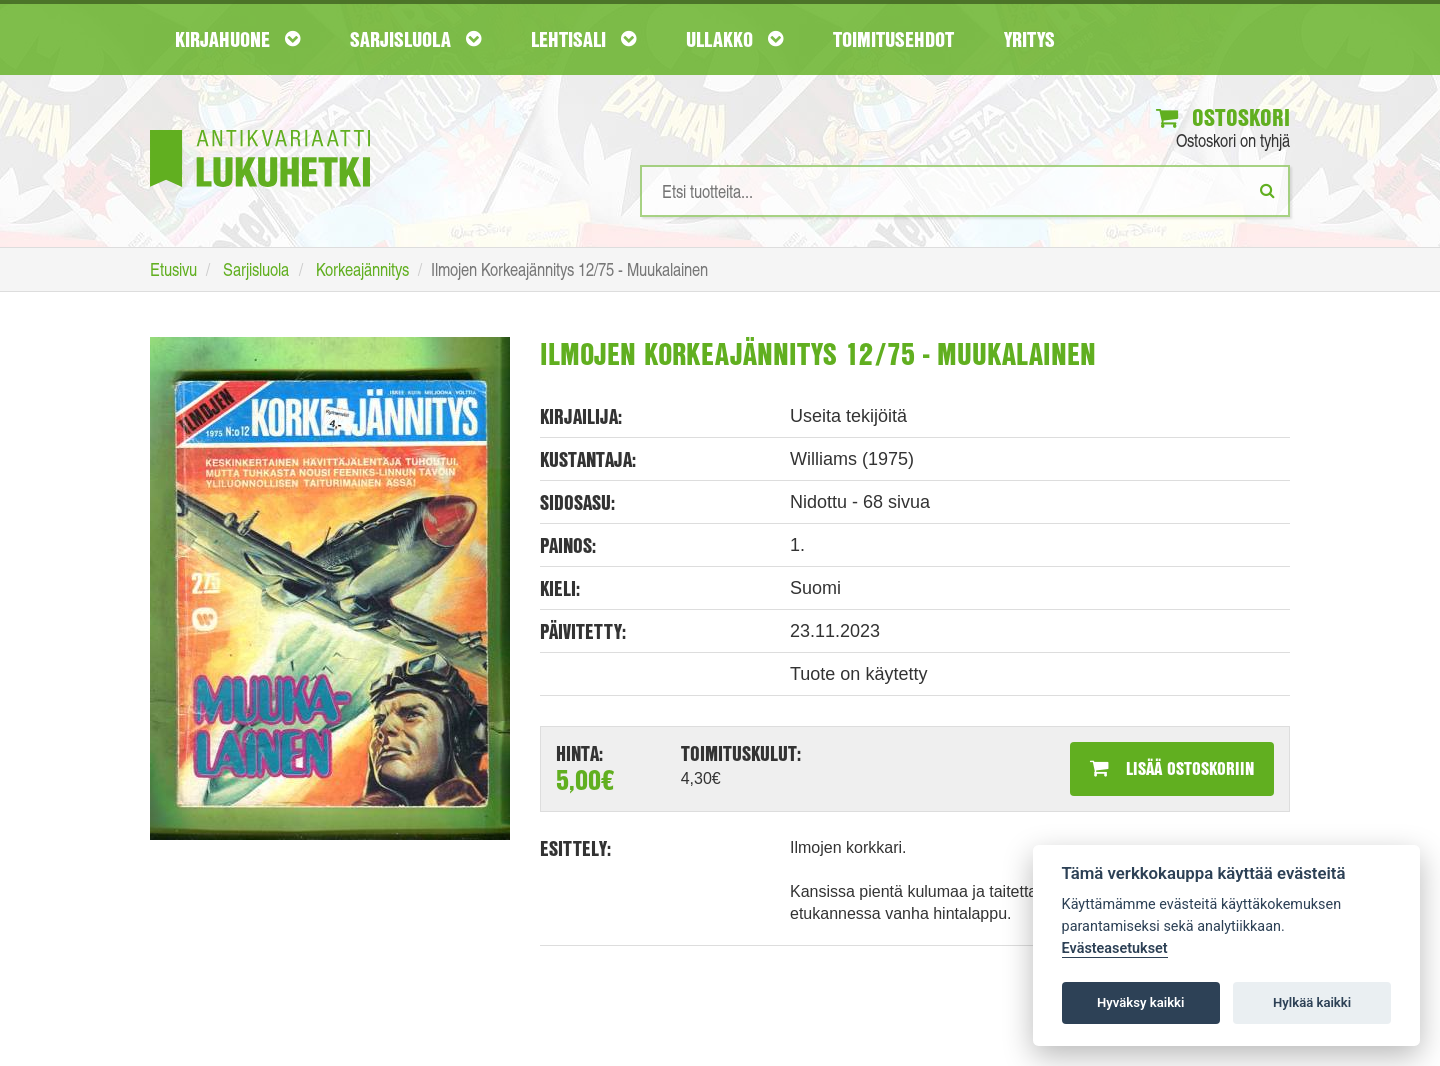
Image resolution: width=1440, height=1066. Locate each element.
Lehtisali (583, 39)
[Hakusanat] (965, 191)
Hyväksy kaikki (1140, 1002)
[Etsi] (1267, 190)
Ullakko (734, 39)
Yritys (1029, 39)
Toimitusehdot (893, 39)
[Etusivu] (260, 128)
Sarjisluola (415, 39)
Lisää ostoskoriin (1172, 768)
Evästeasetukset (1115, 948)
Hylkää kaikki (1312, 1002)
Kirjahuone (237, 39)
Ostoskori (1223, 117)
